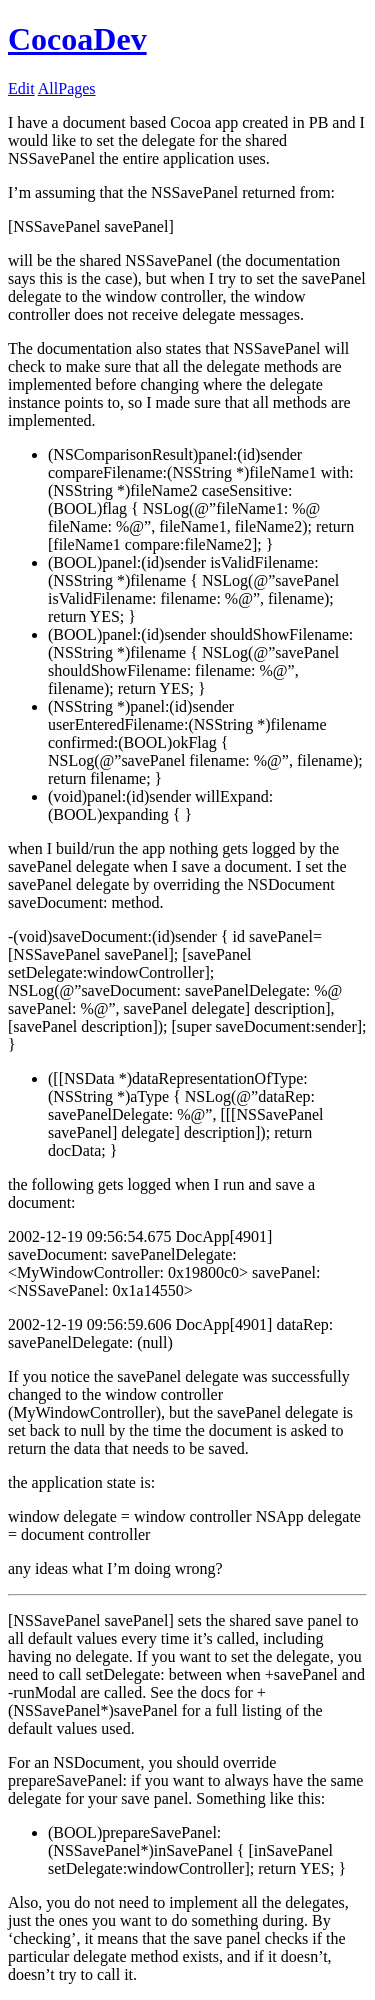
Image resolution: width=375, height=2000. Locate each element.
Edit (21, 88)
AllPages (67, 88)
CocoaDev (77, 39)
